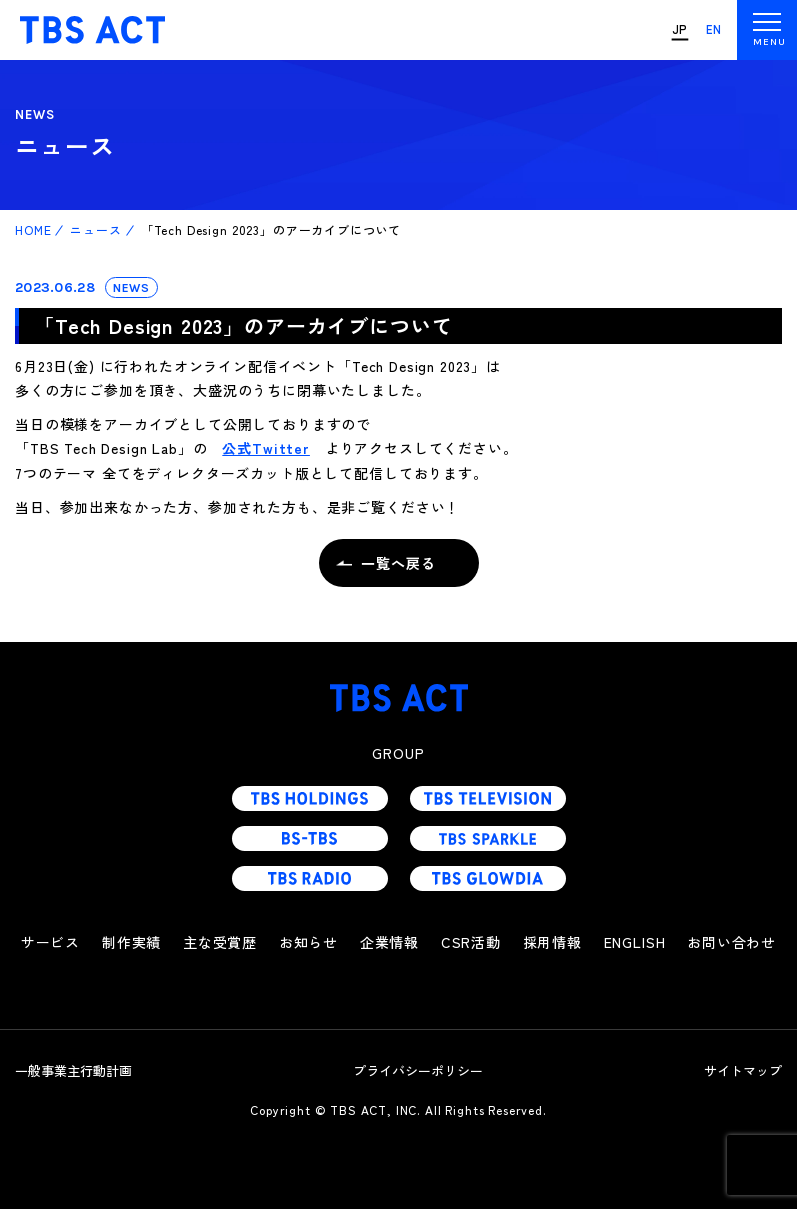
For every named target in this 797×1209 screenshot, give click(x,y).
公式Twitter (266, 448)
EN (714, 29)
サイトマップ (743, 1070)
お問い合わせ (731, 942)
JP (680, 29)
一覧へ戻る (398, 563)
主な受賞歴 (220, 942)
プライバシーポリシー (418, 1070)
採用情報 (552, 942)
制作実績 (131, 942)
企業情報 (389, 942)
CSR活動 (471, 942)
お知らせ (308, 942)
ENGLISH (635, 942)
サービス (50, 942)
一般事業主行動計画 (73, 1070)
